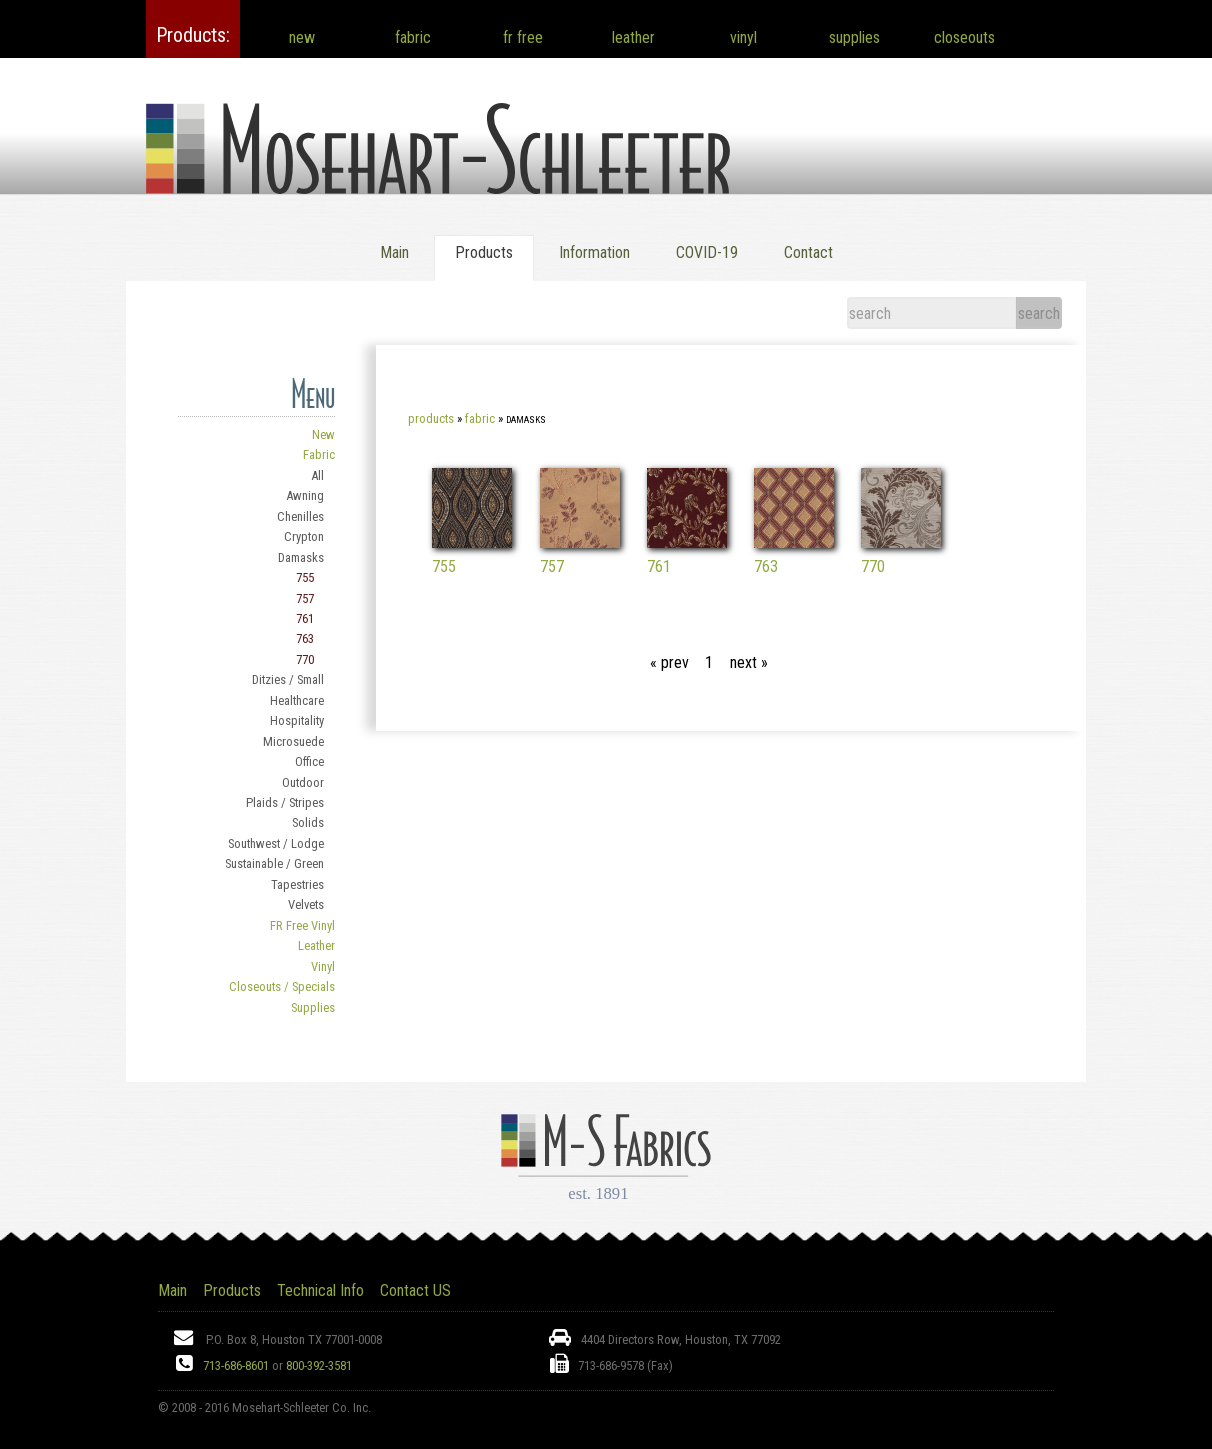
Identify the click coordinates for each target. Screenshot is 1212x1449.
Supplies (313, 1007)
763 (305, 638)
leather (633, 37)
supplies (854, 37)
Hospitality (297, 720)
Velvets (306, 904)
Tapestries (297, 884)
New (323, 434)
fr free (523, 37)
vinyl (743, 37)
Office (309, 761)
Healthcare (297, 700)
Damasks (301, 557)
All (317, 475)
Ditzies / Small (288, 679)
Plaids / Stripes (285, 802)
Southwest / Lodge (276, 843)
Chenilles (300, 516)
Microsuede (293, 741)
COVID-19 (707, 252)
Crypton (304, 536)
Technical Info (320, 1290)
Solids (308, 822)
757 (305, 598)
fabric (413, 37)
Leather (316, 945)
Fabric (319, 454)
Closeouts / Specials (282, 986)
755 (305, 577)
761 (305, 618)
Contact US (415, 1290)
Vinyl (323, 966)
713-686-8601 (236, 1365)
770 (305, 659)
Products (431, 418)
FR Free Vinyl (302, 925)
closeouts (964, 37)
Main (394, 252)
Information (594, 252)
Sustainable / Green (274, 863)
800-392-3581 (319, 1365)
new (302, 37)
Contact (808, 252)
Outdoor (303, 782)
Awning (305, 495)
